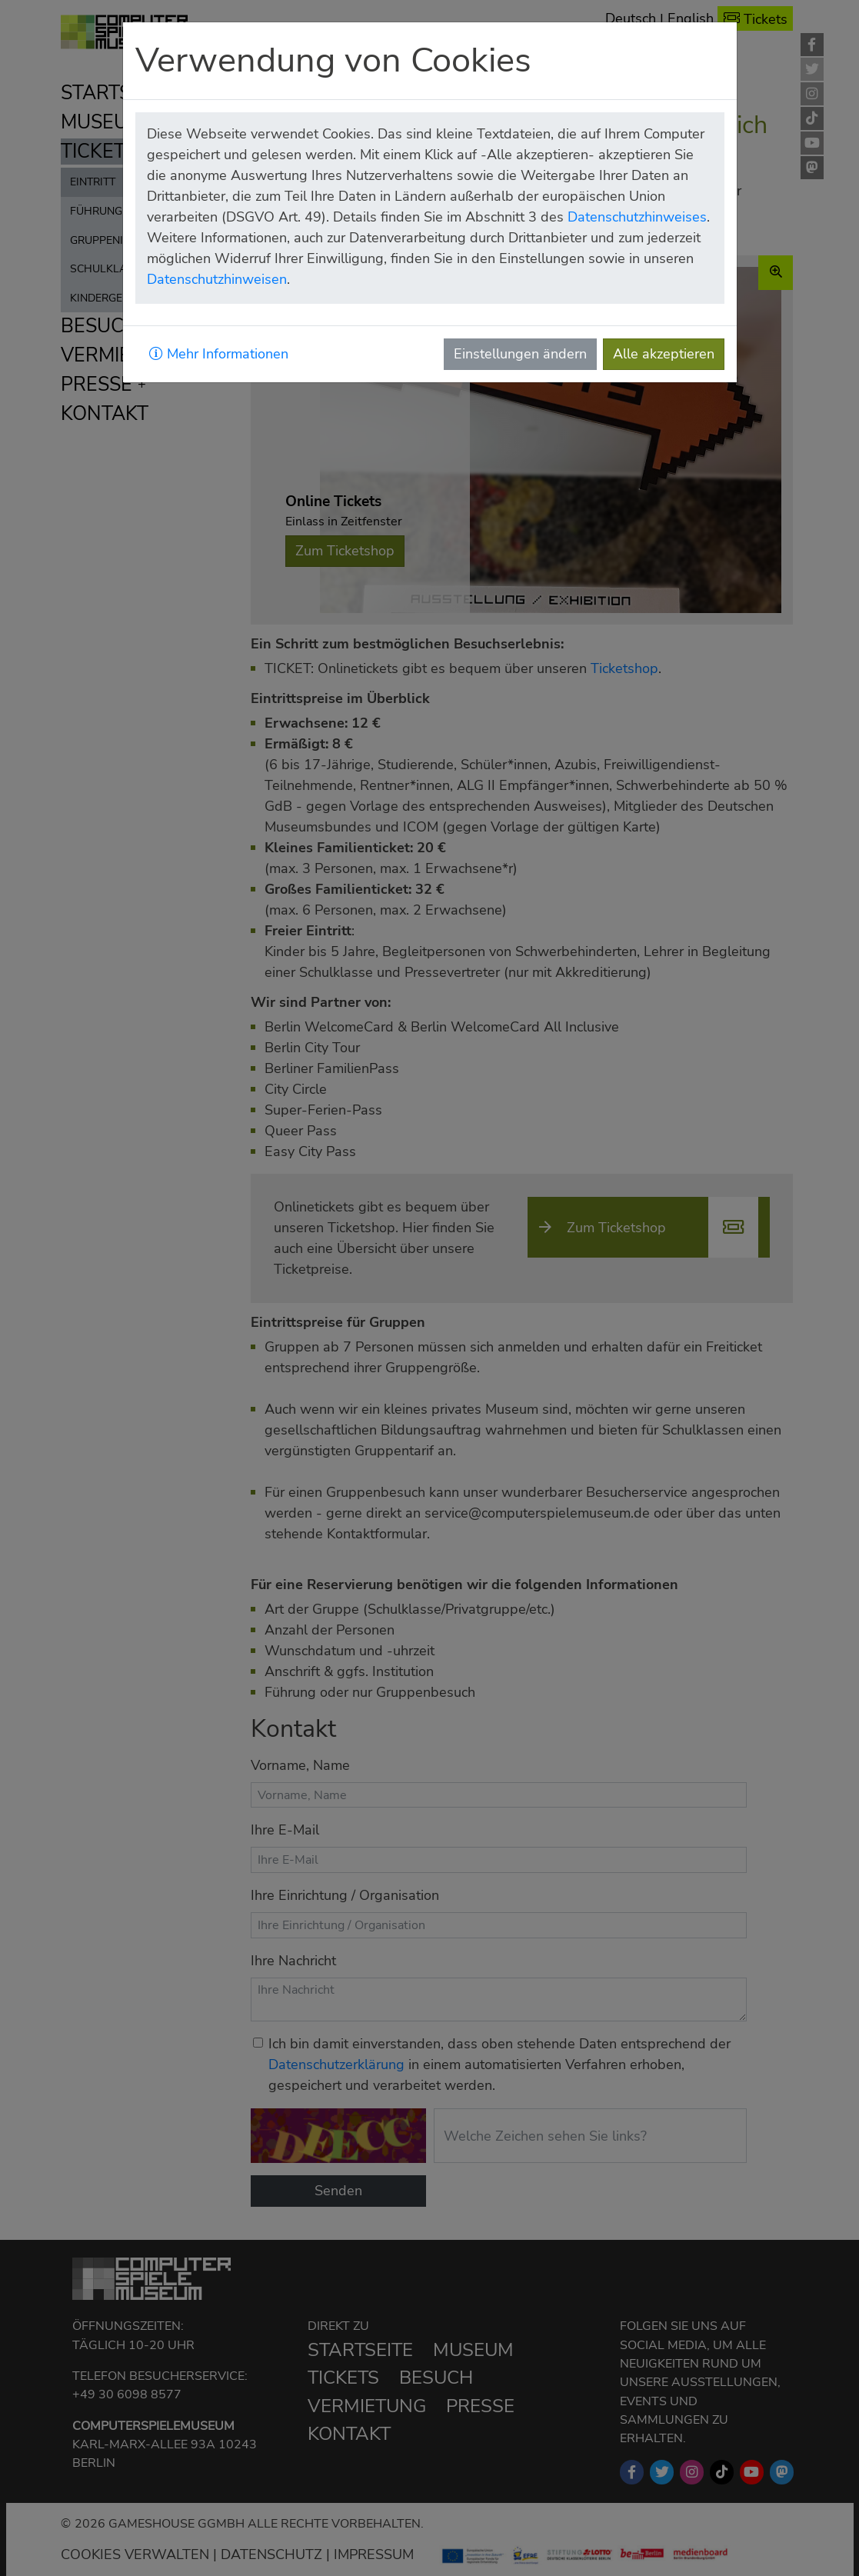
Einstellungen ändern (520, 354)
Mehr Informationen (218, 354)
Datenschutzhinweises (637, 217)
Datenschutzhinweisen (217, 279)
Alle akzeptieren (663, 354)
